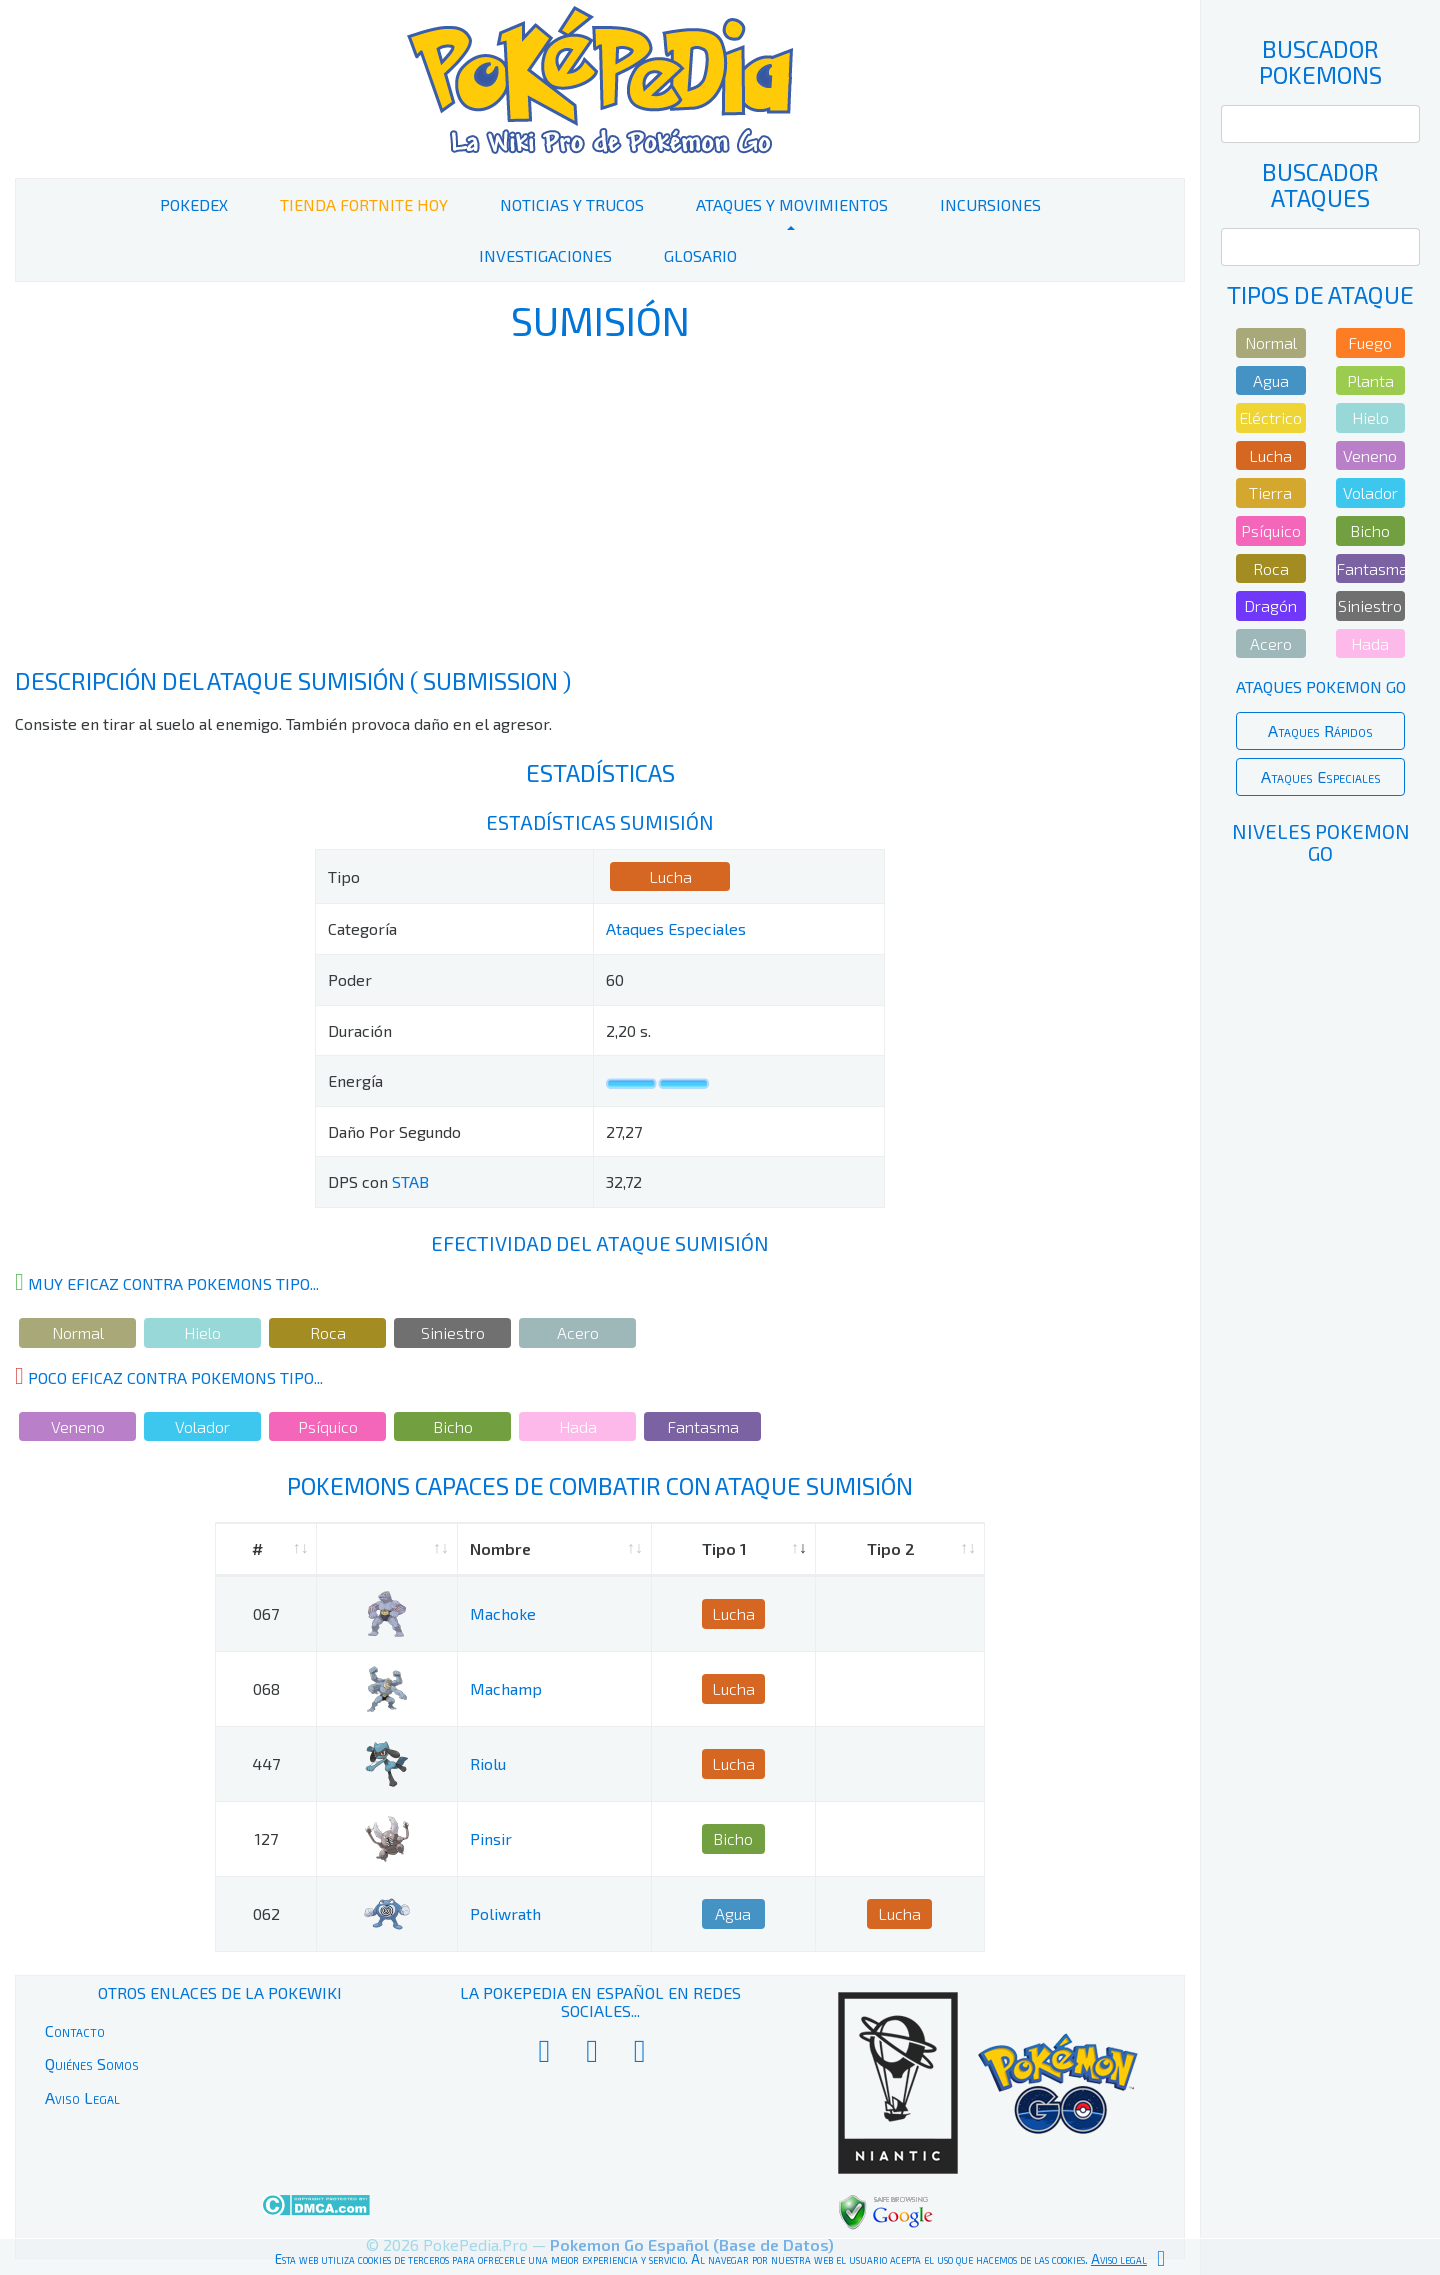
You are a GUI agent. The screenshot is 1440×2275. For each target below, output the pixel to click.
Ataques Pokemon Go (1321, 686)
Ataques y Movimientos (792, 204)
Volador (202, 1426)
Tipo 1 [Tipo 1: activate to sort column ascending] (724, 1548)
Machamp (506, 1688)
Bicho (453, 1426)
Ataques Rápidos (1320, 730)
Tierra (1270, 492)
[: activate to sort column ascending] (387, 1549)
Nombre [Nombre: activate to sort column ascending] (500, 1548)
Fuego (1370, 342)
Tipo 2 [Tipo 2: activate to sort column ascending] (891, 1548)
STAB (410, 1181)
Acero (578, 1332)
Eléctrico (1270, 417)
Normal (78, 1332)
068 (266, 1688)
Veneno (78, 1426)
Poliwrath (505, 1913)
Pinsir (491, 1838)
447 (266, 1763)
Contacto (75, 2030)
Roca (328, 1332)
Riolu (488, 1763)
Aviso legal (1119, 2259)
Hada (578, 1426)
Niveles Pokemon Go (1321, 842)
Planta (1370, 380)
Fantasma (703, 1426)
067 (266, 1613)
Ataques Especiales (676, 928)
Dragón (1270, 605)
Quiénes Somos (92, 2063)
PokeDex (194, 204)
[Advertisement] (600, 508)
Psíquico (328, 1426)
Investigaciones (545, 255)
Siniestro (453, 1332)
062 (266, 1913)
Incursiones (990, 204)
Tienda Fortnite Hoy (364, 204)
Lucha (670, 876)
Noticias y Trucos (572, 204)
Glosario (700, 255)
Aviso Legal (82, 2097)
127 (266, 1838)
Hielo (202, 1332)
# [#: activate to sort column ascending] (257, 1548)
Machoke (503, 1613)
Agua (733, 1913)
